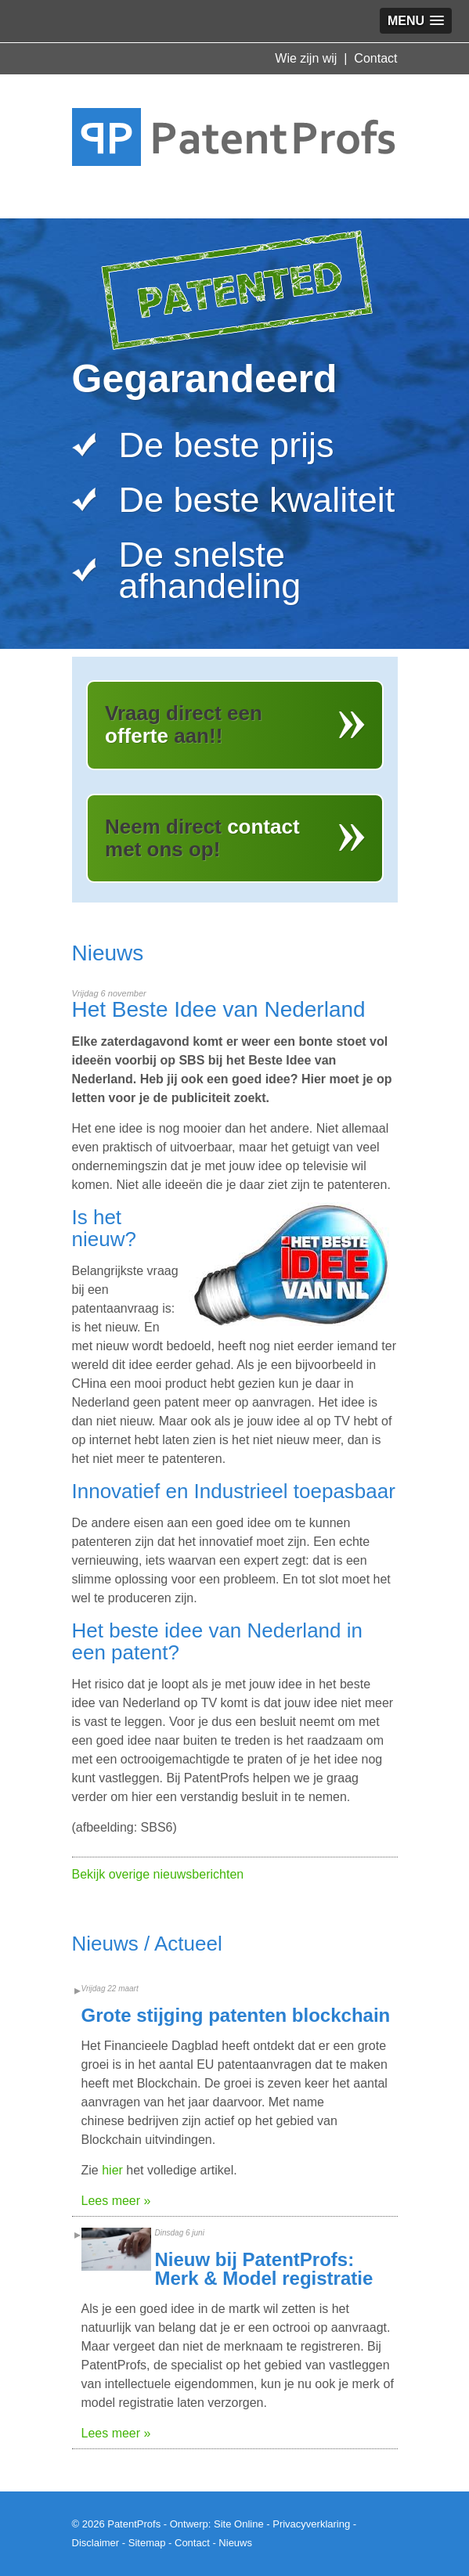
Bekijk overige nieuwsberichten (158, 1874)
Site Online (239, 2524)
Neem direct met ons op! (202, 838)
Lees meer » (116, 2200)
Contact (375, 58)
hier (112, 2170)
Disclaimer (96, 2543)
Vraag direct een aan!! (183, 724)
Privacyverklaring (311, 2524)
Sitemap (147, 2543)
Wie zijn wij (306, 58)
